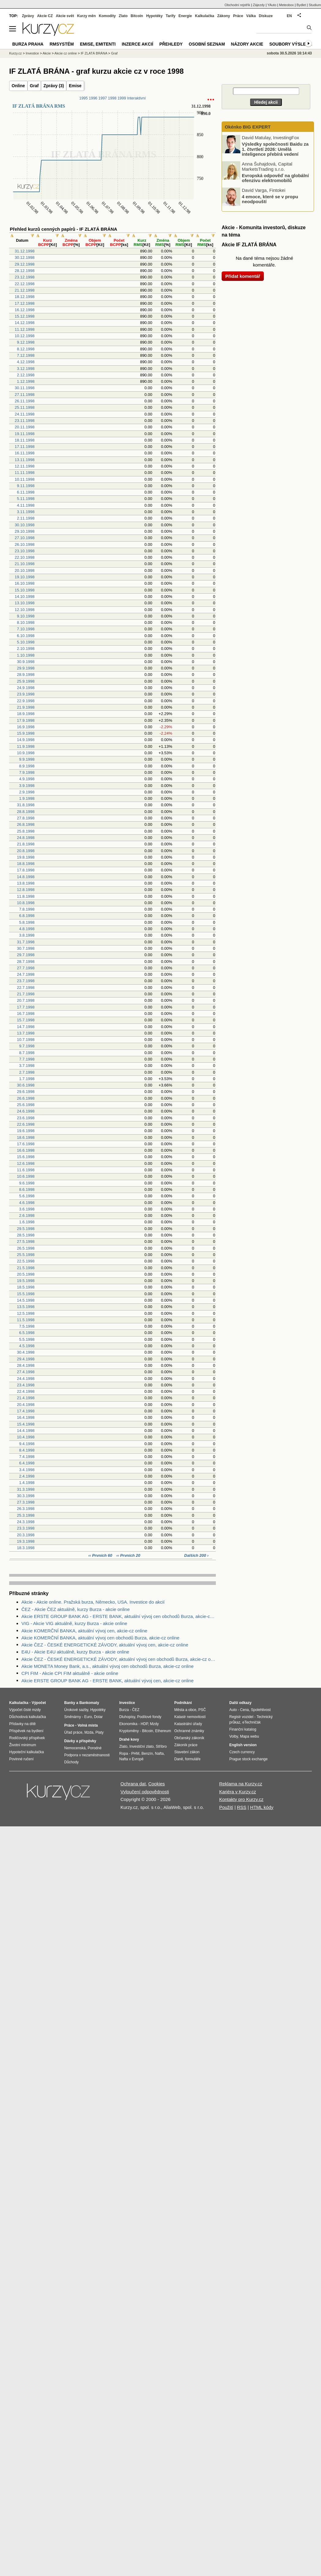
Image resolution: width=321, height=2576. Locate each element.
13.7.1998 (26, 1033)
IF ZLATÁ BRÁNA (94, 53)
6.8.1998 (27, 915)
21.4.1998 (26, 1398)
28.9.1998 (26, 674)
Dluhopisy (127, 1717)
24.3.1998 (26, 1521)
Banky (69, 1703)
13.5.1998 (26, 1306)
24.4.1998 (26, 1378)
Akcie (46, 53)
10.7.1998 (26, 1039)
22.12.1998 (25, 283)
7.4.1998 (27, 1456)
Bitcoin (137, 16)
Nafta (159, 1753)
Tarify (170, 16)
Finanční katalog (242, 1729)
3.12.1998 (26, 368)
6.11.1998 (26, 492)
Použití (226, 1807)
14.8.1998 (26, 876)
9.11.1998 (26, 485)
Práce (238, 16)
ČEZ (135, 1710)
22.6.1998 (26, 1124)
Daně (178, 1759)
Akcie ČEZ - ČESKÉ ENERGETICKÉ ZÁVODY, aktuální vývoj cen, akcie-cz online (104, 1644)
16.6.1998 (26, 1150)
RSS (241, 1807)
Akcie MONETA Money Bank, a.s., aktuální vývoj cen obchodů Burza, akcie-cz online (107, 1666)
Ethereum (163, 1731)
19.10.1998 (25, 577)
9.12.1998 (26, 342)
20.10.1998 (25, 570)
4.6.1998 (27, 1202)
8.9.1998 (27, 766)
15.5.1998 (26, 1294)
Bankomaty (89, 1703)
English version (242, 1745)
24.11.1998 (25, 414)
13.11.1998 (25, 459)
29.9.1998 (26, 668)
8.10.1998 (26, 622)
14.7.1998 (26, 1026)
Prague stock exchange (248, 1759)
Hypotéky (154, 16)
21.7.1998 (26, 994)
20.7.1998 (26, 1000)
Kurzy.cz (15, 53)
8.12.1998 (26, 349)
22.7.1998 (26, 987)
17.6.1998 (26, 1144)
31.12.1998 (25, 251)
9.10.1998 (26, 616)
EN (289, 16)
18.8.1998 (26, 863)
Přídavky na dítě (22, 1724)
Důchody (71, 1762)
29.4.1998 (26, 1359)
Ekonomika (128, 1724)
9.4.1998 (27, 1443)
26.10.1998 (25, 544)
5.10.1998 (26, 642)
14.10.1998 (25, 596)
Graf (34, 85)
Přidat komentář (242, 276)
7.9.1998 (27, 772)
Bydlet (301, 5)
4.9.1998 (27, 779)
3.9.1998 (27, 785)
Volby (233, 1736)
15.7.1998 (26, 1020)
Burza (124, 1710)
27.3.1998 (26, 1502)
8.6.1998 (27, 1189)
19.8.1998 (26, 857)
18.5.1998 (26, 1287)
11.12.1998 (25, 329)
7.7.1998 (27, 1059)
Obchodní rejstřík (237, 5)
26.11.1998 (25, 401)
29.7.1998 (26, 954)
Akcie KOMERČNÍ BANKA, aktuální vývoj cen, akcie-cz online (84, 1630)
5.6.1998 (27, 1196)
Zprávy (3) (53, 85)
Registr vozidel (241, 1717)
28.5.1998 (26, 1235)
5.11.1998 (26, 498)
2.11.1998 (26, 518)
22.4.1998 (26, 1391)
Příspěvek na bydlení (26, 1731)
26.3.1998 (26, 1508)
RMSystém (62, 44)
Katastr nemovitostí (190, 1717)
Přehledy (171, 44)
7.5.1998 (27, 1326)
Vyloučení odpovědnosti (144, 1791)
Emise (75, 85)
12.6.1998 (26, 1163)
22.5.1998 (26, 1261)
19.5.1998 (26, 1280)
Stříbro (161, 1746)
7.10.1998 (26, 629)
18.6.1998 (26, 1137)
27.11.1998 (25, 394)
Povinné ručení (21, 1759)
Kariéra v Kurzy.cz (237, 1791)
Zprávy (28, 16)
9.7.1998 (27, 1046)
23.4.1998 (26, 1385)
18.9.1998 (26, 713)
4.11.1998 (26, 505)
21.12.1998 (25, 290)
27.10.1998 (25, 537)
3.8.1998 (27, 935)
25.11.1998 (25, 407)
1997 (102, 98)
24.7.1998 (26, 974)
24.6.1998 (26, 1111)
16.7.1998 (26, 1013)
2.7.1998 (27, 1072)
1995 (83, 98)
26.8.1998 (26, 824)
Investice (32, 53)
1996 (93, 98)
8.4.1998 (27, 1450)
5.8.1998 (27, 922)
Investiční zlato (141, 1746)
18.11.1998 (25, 440)
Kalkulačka (204, 16)
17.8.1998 (26, 870)
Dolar (98, 1717)
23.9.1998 (26, 694)
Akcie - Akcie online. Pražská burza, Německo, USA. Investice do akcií (93, 1602)
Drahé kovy (129, 1739)
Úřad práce (73, 1732)
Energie (185, 16)
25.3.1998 (26, 1515)
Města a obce (185, 1710)
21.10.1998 (25, 563)
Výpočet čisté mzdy (25, 1710)
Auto (233, 1710)
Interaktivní (136, 98)
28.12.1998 (25, 270)
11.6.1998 (26, 1170)
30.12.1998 (25, 257)
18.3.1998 (26, 1547)
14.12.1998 (25, 322)
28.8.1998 (26, 811)
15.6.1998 (26, 1156)
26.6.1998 (26, 1098)
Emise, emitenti (98, 44)
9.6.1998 (27, 1183)
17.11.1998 (25, 446)
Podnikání (183, 1703)
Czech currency (242, 1752)
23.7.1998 (26, 981)
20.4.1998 (26, 1404)
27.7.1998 (26, 968)
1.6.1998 (27, 1222)
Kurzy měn (86, 16)
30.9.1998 (26, 661)
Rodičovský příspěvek (27, 1738)
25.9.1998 (26, 681)
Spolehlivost (261, 1710)
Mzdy (154, 1724)
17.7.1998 (26, 1007)
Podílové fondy (149, 1717)
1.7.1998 (27, 1078)
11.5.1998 (26, 1320)
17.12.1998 (25, 303)
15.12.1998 (25, 316)
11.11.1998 (25, 472)
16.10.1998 (25, 583)
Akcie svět (65, 16)
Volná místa (87, 1725)
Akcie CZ (45, 16)
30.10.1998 (25, 525)
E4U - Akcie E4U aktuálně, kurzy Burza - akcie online (75, 1651)
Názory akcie (247, 44)
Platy (99, 1732)
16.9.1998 (26, 727)
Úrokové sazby (76, 1710)
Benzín (147, 1753)
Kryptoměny (129, 1731)
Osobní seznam (207, 44)
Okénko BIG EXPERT (247, 126)
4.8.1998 (27, 928)
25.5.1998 (26, 1254)
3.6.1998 (27, 1209)
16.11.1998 (25, 453)
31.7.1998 (26, 942)
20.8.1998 (26, 850)
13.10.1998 (25, 603)
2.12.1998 (26, 375)
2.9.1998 (27, 792)
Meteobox (286, 5)
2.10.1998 (26, 648)
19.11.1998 (25, 433)
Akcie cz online (65, 53)
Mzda (88, 1732)
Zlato (123, 16)
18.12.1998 (25, 296)
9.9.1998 (27, 759)
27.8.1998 (26, 818)
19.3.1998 (26, 1541)
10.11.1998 (25, 479)
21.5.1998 (26, 1268)
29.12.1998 (25, 264)
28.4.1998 (26, 1365)
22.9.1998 (26, 701)
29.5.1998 (26, 1228)
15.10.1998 (25, 590)
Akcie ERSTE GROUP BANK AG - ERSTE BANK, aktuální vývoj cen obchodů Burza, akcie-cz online (118, 1616)
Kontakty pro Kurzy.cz (241, 1799)
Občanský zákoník (189, 1738)
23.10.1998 (25, 551)
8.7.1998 (27, 1052)
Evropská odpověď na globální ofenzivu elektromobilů (275, 178)
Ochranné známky (189, 1731)
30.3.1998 (26, 1495)
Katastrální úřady (188, 1724)
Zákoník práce (185, 1745)
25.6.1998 (26, 1104)
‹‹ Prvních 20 (128, 1555)
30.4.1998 (26, 1352)
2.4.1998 (27, 1476)
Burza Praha (27, 44)
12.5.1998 (26, 1313)
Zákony (223, 16)
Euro (88, 1717)
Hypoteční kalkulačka (26, 1752)
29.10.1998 (25, 531)
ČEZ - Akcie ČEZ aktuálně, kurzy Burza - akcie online (75, 1609)
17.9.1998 (26, 720)
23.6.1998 (26, 1118)
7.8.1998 (27, 909)
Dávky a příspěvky (80, 1741)
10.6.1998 (26, 1176)
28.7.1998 (26, 961)
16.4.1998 (26, 1417)
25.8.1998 (26, 831)
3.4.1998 (27, 1469)
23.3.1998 (26, 1528)
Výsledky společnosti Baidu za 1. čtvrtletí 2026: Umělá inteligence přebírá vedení (275, 149)
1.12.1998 (26, 381)
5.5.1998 (27, 1339)
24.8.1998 (26, 837)
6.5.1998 (27, 1332)
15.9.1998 (26, 733)
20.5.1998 (26, 1274)
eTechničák (251, 1722)
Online (18, 85)
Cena (244, 1710)
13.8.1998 (26, 883)
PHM (135, 1753)
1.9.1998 (27, 798)
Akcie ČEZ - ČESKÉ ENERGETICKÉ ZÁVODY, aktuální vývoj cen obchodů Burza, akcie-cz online (118, 1659)
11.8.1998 (26, 896)
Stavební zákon (187, 1752)
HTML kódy (261, 1807)
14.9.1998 (26, 739)
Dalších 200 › (196, 1555)
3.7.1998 (27, 1065)
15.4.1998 (26, 1424)
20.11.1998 (25, 427)
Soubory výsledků (292, 44)
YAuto (272, 5)
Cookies (156, 1783)
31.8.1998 (26, 805)
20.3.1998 (26, 1535)
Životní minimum (22, 1745)
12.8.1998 (26, 889)
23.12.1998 (25, 277)
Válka (251, 16)
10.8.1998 (26, 902)
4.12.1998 (26, 362)
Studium (315, 5)
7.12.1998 (26, 355)
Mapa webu (249, 1736)
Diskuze (266, 16)
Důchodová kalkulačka (27, 1717)
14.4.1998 (26, 1430)
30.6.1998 (26, 1085)
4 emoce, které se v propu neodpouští (270, 199)
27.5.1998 (26, 1241)
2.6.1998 (27, 1215)
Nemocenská (75, 1748)
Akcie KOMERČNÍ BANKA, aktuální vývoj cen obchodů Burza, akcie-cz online (100, 1637)
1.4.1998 (27, 1482)
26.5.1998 (26, 1248)
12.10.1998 (25, 609)
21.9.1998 (26, 707)
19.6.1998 (26, 1130)
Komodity (107, 16)
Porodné (94, 1748)
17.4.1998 (26, 1411)
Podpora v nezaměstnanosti (87, 1755)
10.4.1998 (26, 1437)
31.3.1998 (26, 1489)
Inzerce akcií (137, 44)
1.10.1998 (26, 655)
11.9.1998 (26, 746)
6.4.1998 (27, 1463)
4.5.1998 (27, 1346)
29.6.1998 (26, 1091)
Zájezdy (259, 5)
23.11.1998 (25, 420)
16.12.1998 (25, 310)
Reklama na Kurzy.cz (240, 1783)
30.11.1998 (25, 388)
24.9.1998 (26, 687)
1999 (121, 98)
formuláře (193, 1759)
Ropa (123, 1753)
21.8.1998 (26, 844)
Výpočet (38, 1703)
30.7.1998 (26, 948)
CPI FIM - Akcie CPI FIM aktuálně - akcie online (69, 1673)
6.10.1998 (26, 635)
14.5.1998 (26, 1300)
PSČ (202, 1710)
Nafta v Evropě (131, 1759)
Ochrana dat (133, 1783)
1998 (112, 98)
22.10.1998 (25, 557)
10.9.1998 (26, 753)
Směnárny (72, 1717)
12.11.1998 (25, 466)
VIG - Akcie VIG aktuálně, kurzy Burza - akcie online (74, 1623)
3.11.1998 (26, 511)
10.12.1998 (25, 336)
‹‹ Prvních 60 (100, 1555)
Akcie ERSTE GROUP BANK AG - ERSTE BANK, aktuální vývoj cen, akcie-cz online (107, 1680)
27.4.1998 (26, 1372)
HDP (144, 1724)
